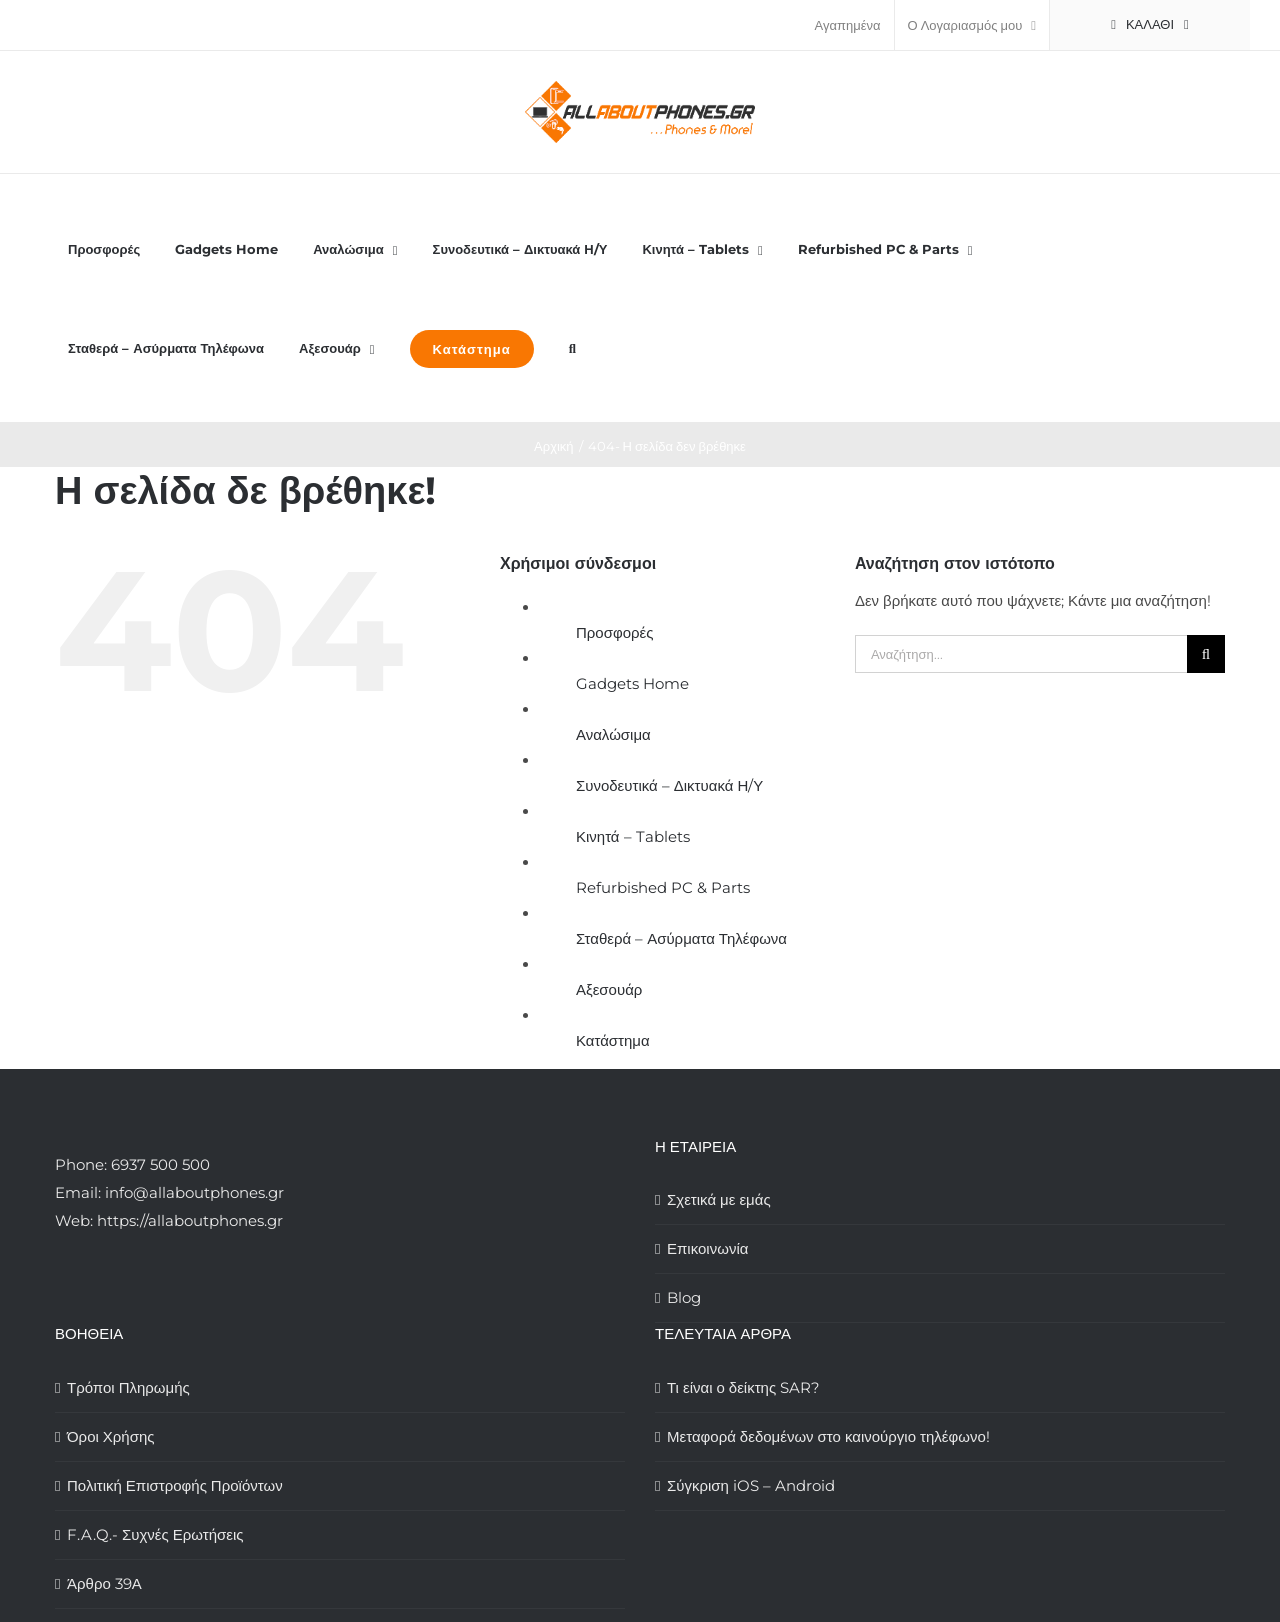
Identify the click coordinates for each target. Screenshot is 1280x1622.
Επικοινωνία (707, 1248)
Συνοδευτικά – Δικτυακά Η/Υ (669, 785)
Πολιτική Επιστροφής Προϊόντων (175, 1485)
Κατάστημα (613, 1040)
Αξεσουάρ (609, 989)
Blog (684, 1297)
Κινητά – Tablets (633, 836)
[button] (572, 347)
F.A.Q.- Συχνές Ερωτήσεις (155, 1534)
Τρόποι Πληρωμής (128, 1387)
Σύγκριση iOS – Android (751, 1485)
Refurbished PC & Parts (663, 887)
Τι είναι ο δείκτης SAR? (743, 1387)
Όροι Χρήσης (111, 1436)
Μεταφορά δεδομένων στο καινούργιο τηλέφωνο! (828, 1436)
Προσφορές (614, 632)
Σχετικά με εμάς (719, 1199)
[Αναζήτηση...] (1021, 654)
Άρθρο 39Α (104, 1583)
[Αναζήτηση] (1206, 654)
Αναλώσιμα (613, 734)
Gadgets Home (632, 683)
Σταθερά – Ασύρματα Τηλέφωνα (681, 938)
